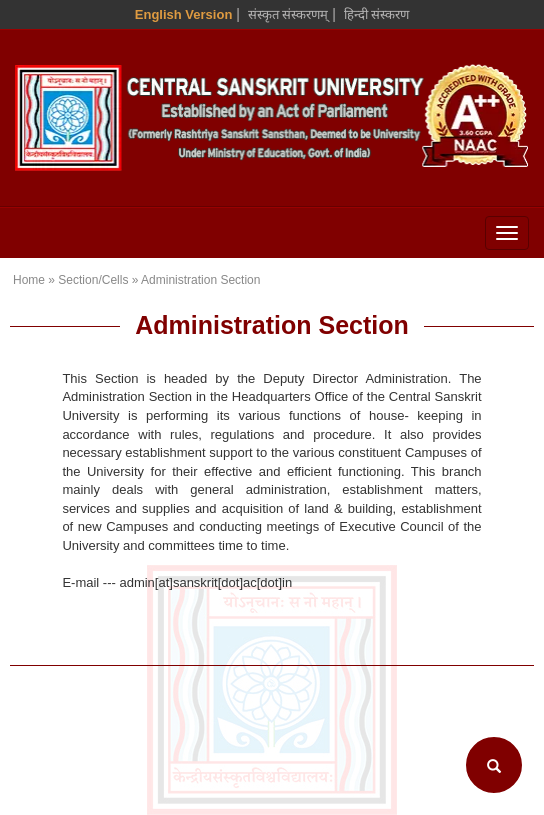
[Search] (494, 765)
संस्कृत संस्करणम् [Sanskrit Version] (288, 14)
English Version (184, 14)
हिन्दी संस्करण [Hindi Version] (377, 14)
